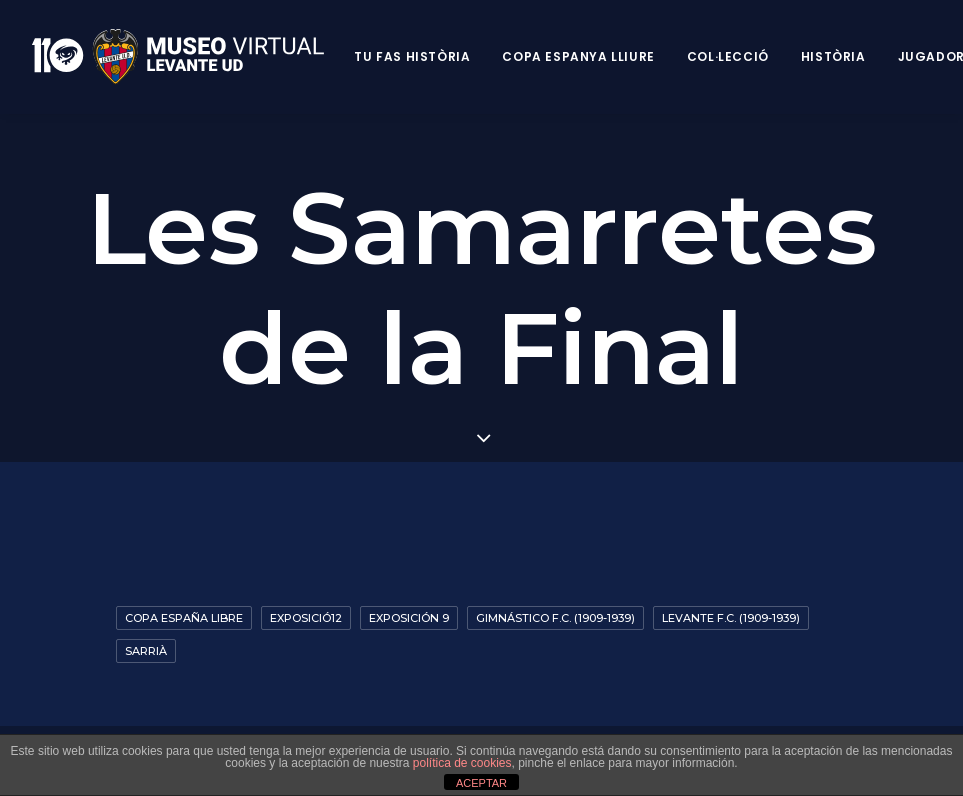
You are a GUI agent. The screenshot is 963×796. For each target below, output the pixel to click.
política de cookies (462, 763)
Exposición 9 (409, 618)
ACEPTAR (481, 783)
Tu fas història (412, 56)
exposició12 (306, 618)
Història (833, 56)
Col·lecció (728, 56)
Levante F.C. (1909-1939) (731, 618)
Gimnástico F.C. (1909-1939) (555, 618)
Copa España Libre (184, 618)
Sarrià (146, 651)
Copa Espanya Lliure (578, 56)
